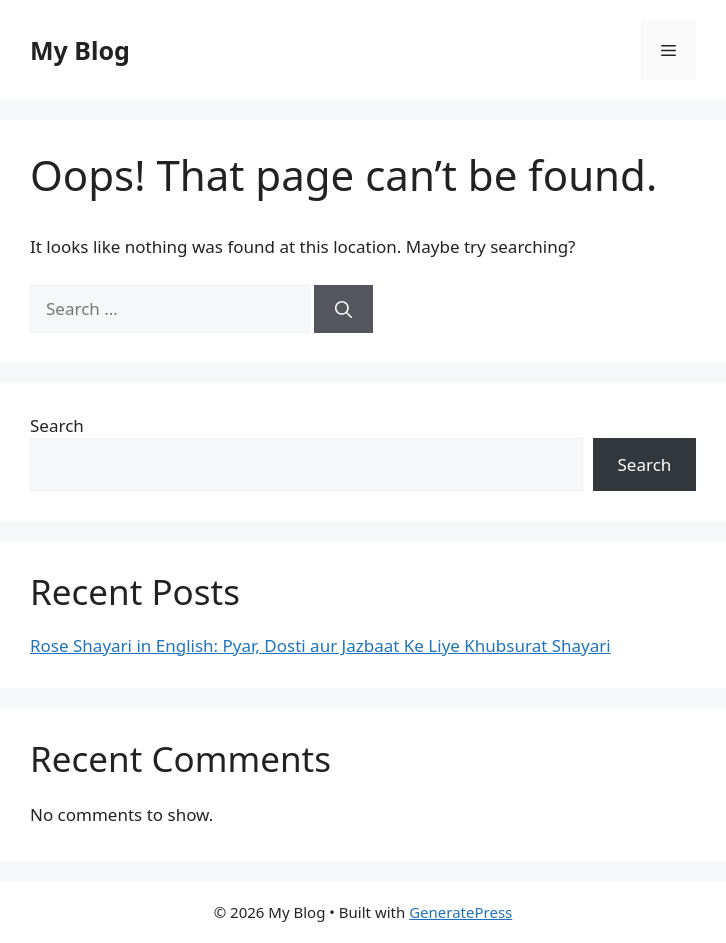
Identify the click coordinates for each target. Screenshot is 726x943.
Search (57, 425)
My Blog (80, 50)
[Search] (343, 309)
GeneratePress (460, 912)
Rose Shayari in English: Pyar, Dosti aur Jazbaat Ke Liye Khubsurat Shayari (320, 645)
